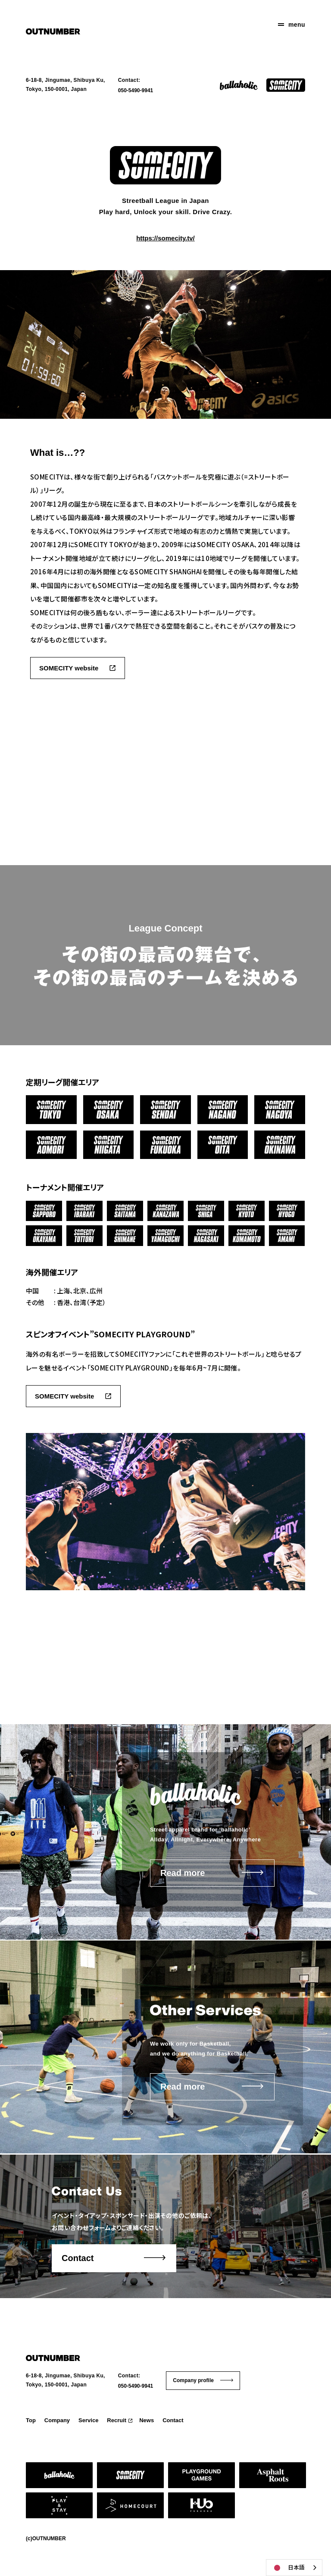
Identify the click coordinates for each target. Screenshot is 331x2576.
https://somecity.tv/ (165, 238)
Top (31, 2420)
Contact (78, 2258)
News (146, 2420)
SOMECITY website (68, 668)
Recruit (116, 2420)
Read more (182, 1873)
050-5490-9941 (135, 90)
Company (57, 2420)
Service (88, 2420)
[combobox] (294, 2567)
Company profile (193, 2380)
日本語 (288, 2568)
